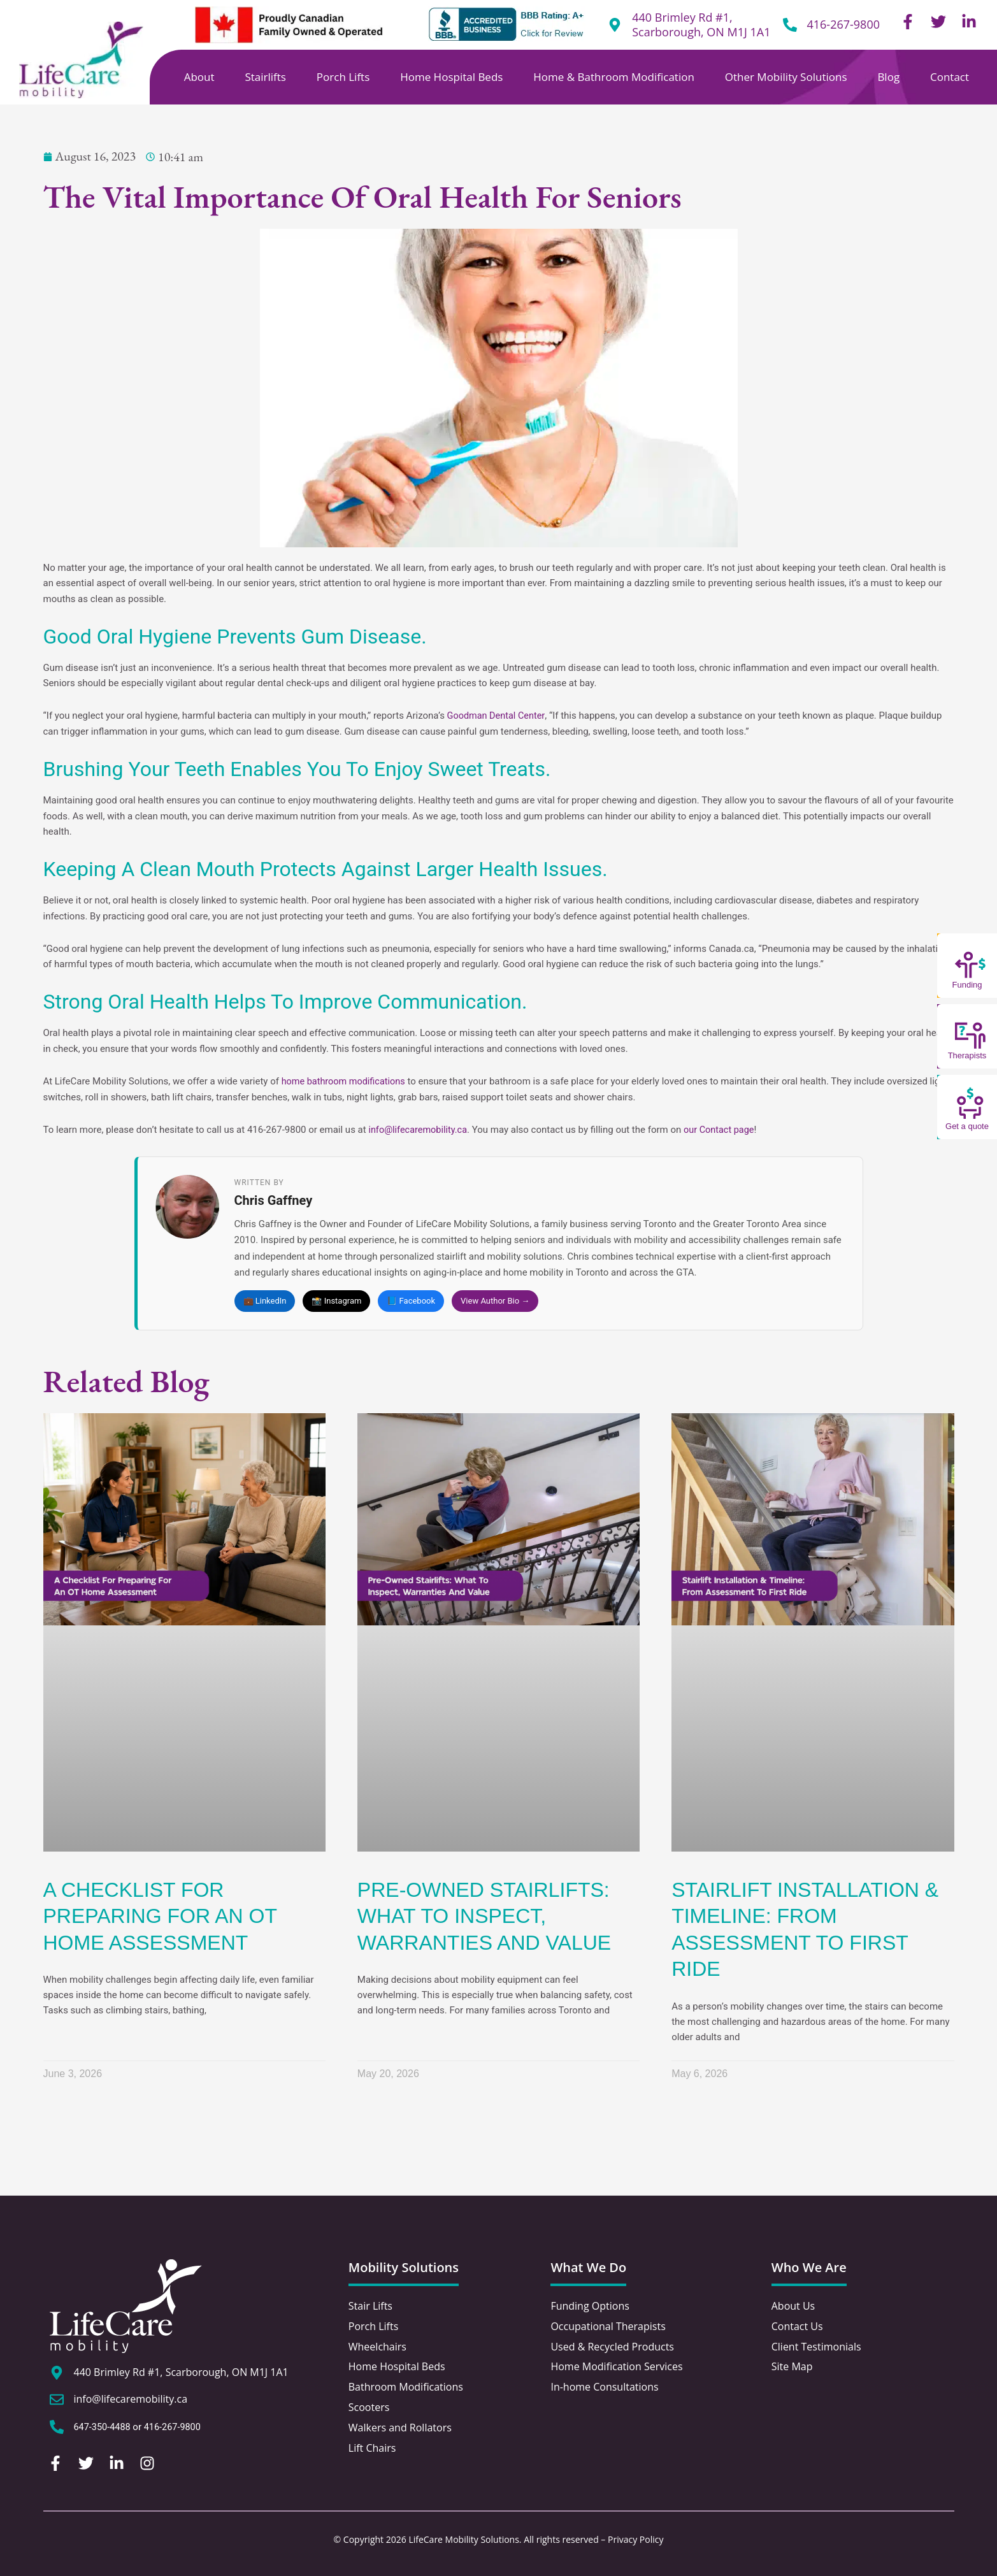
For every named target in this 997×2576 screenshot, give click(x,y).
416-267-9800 (843, 24)
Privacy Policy (635, 2539)
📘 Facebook (411, 1301)
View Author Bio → (495, 1301)
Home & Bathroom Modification (613, 76)
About (199, 76)
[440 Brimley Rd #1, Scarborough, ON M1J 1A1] (57, 2374)
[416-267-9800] (790, 25)
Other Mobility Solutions (786, 76)
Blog (888, 76)
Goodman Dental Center (498, 715)
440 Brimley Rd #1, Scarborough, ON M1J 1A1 (701, 25)
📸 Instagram (336, 1301)
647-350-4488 (103, 2428)
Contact (949, 76)
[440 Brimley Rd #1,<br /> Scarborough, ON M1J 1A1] (615, 25)
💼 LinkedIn (265, 1301)
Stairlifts (265, 76)
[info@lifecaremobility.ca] (57, 2401)
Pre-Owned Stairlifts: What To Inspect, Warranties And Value (484, 1917)
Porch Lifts (343, 76)
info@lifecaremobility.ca (419, 1129)
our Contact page (724, 1129)
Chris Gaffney (273, 1201)
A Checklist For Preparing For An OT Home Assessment (160, 1917)
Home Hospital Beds (451, 76)
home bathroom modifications (346, 1081)
